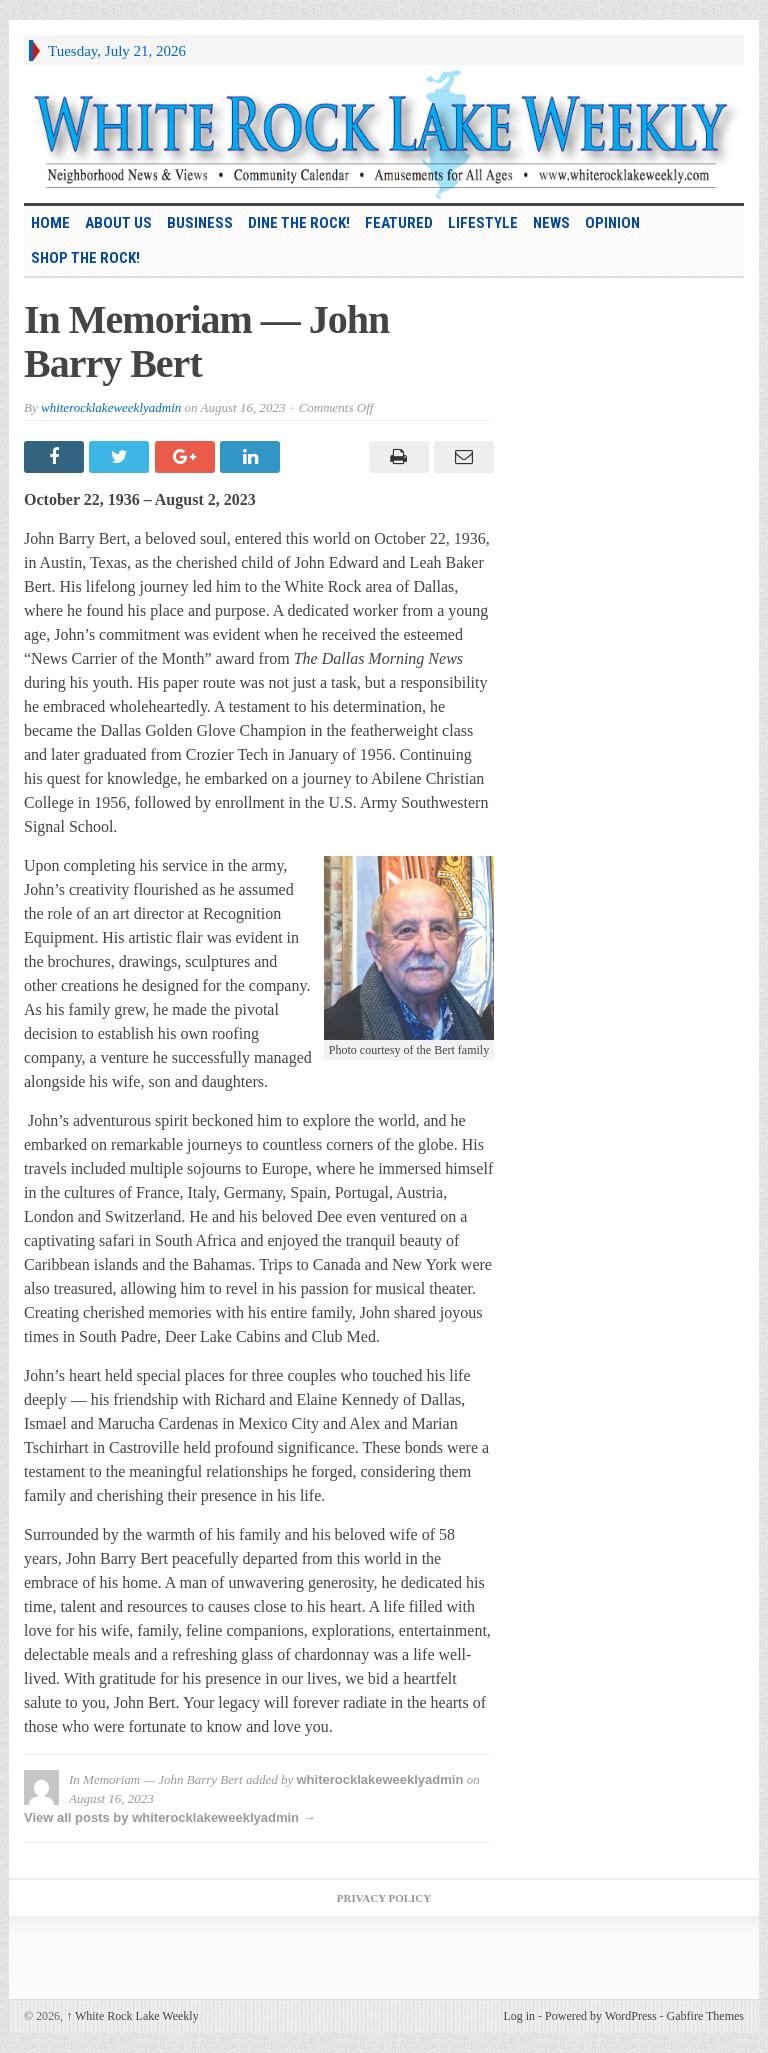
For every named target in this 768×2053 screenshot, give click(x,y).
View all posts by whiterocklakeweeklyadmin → (170, 1817)
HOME (50, 223)
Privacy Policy (384, 1898)
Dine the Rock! (299, 223)
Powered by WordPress (600, 2016)
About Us (118, 223)
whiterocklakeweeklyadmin (111, 407)
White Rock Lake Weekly (132, 2016)
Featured (399, 223)
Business (200, 223)
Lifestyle (483, 223)
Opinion (612, 223)
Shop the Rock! (85, 258)
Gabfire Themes (705, 2016)
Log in (519, 2016)
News (551, 223)
